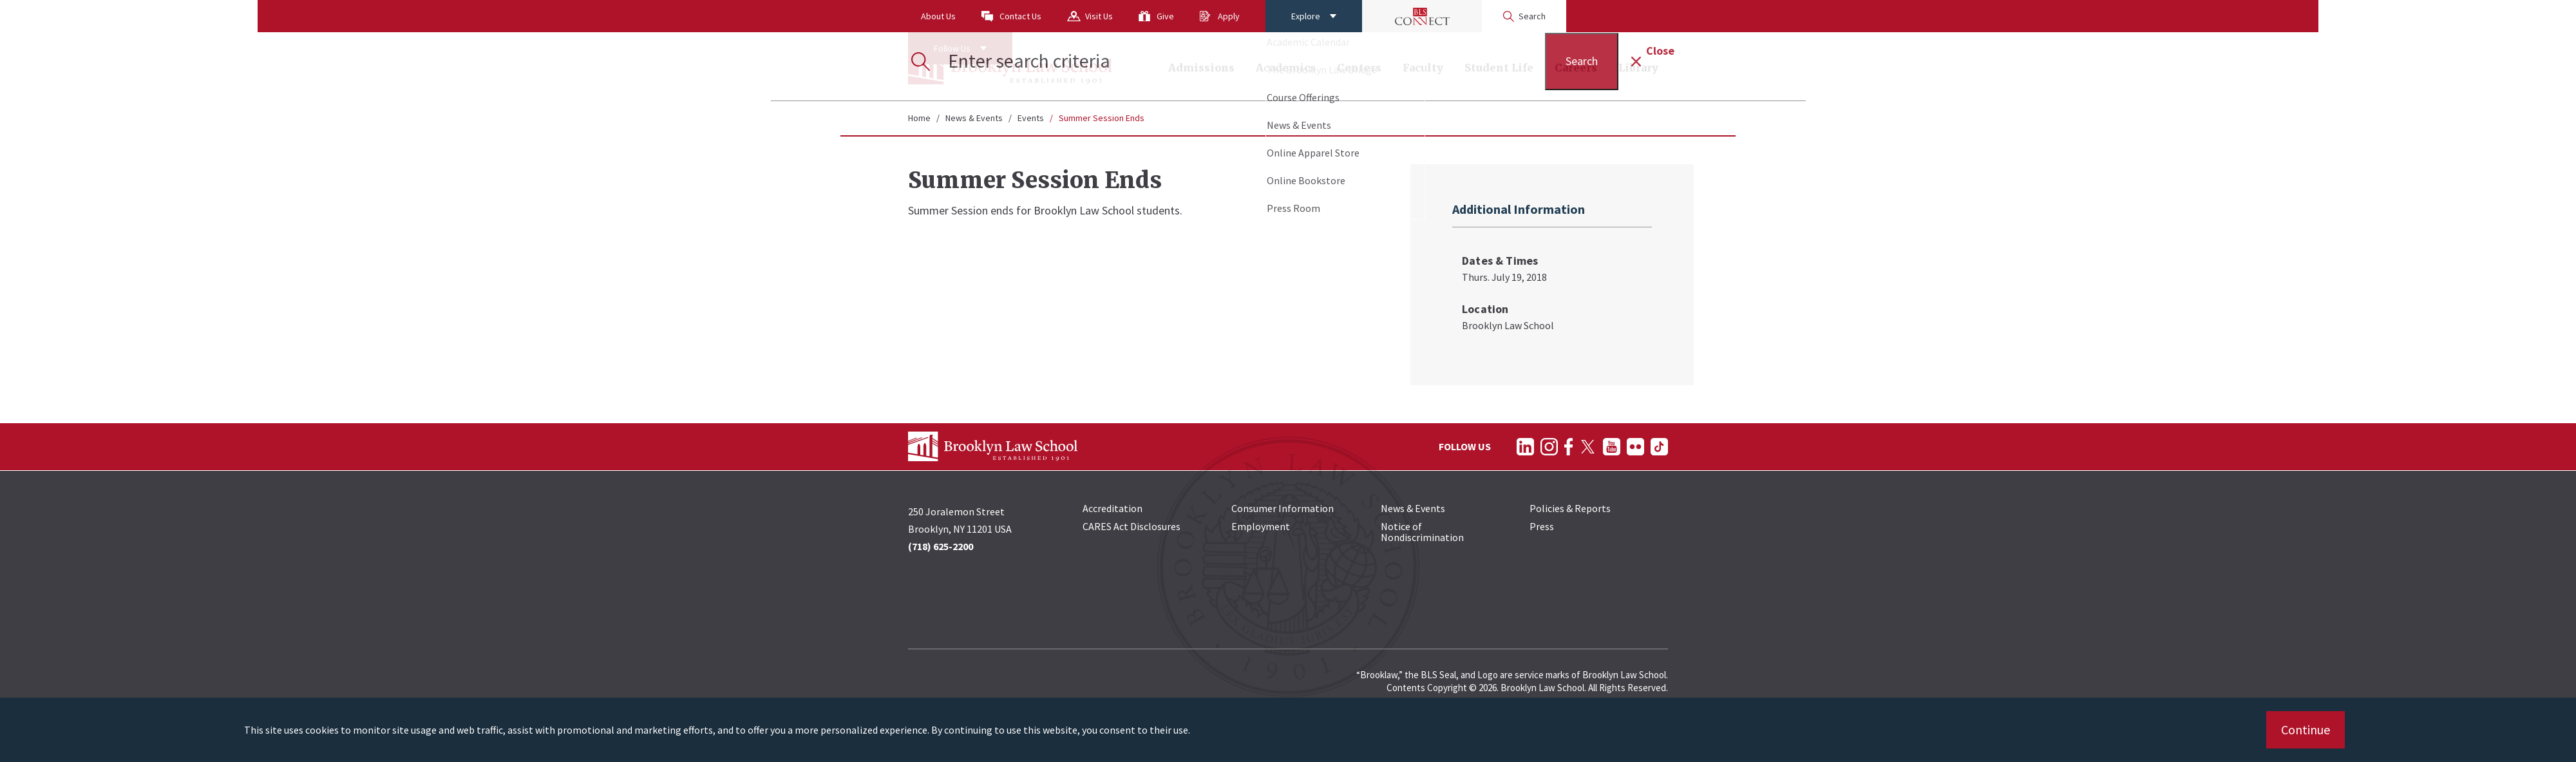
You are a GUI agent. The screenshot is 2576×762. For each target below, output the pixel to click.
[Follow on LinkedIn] (1525, 446)
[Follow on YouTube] (1611, 446)
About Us (938, 16)
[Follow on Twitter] (1587, 446)
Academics (1286, 67)
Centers (1359, 67)
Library (1638, 67)
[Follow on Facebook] (1568, 446)
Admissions (1201, 67)
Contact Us (1020, 16)
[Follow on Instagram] (1549, 446)
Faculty (1423, 67)
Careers (1576, 67)
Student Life (1498, 67)
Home (919, 118)
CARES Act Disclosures (1131, 526)
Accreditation (1112, 508)
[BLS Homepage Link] (1010, 66)
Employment (1260, 526)
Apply (1229, 16)
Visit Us (1099, 16)
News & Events (974, 118)
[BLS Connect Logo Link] (1422, 16)
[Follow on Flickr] (1635, 446)
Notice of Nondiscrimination (1422, 532)
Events (1031, 118)
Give (1165, 16)
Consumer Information (1282, 508)
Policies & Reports (1570, 508)
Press (1542, 526)
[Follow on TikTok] (1659, 446)
